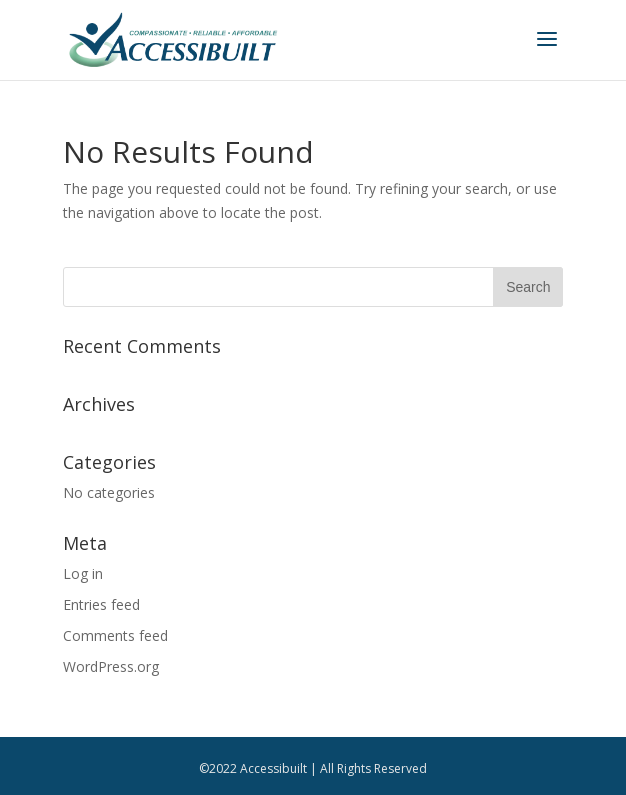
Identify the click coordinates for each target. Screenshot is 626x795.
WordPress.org (111, 666)
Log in (83, 573)
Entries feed (101, 604)
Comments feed (115, 635)
